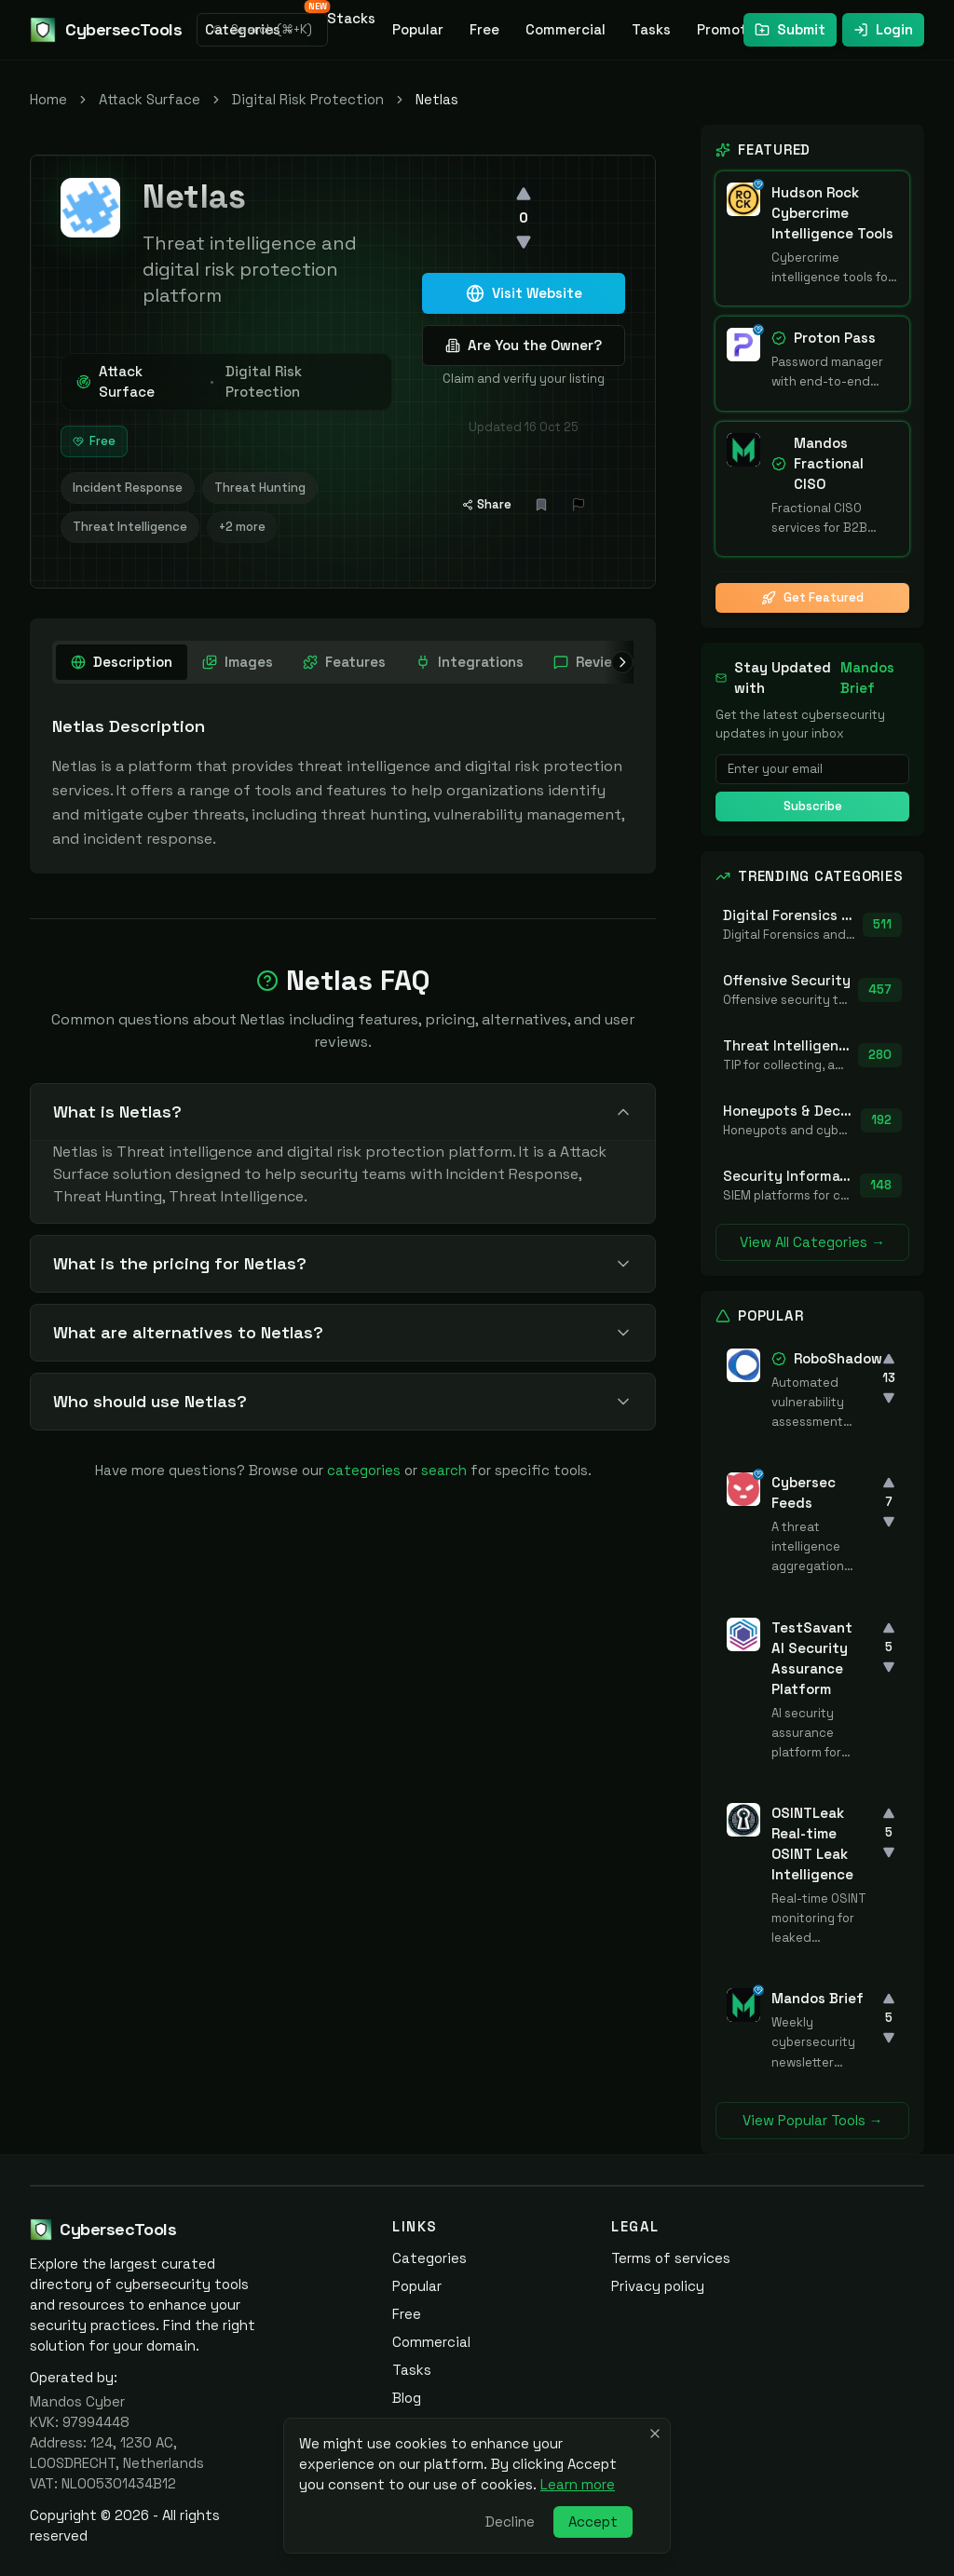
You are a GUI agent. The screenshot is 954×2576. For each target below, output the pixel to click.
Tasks (651, 29)
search (444, 1470)
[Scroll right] (619, 662)
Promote (726, 29)
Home (48, 99)
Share (486, 504)
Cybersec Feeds (803, 1492)
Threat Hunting (260, 487)
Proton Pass (835, 337)
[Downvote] (523, 242)
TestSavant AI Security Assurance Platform (811, 1658)
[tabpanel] (343, 782)
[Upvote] (523, 194)
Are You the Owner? (523, 345)
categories (364, 1470)
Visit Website (524, 293)
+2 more (242, 527)
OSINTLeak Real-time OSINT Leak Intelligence (812, 1843)
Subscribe (813, 806)
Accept (593, 2521)
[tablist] (419, 662)
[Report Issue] (578, 505)
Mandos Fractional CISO (829, 463)
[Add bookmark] (541, 505)
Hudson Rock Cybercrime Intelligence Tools (832, 212)
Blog (406, 2398)
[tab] (121, 662)
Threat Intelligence (130, 527)
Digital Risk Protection (308, 99)
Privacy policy (657, 2286)
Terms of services (670, 2258)
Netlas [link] (437, 99)
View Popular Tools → (813, 2120)
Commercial (565, 29)
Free (484, 29)
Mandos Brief (867, 677)
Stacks (346, 15)
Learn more (577, 2484)
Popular (417, 29)
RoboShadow (838, 1358)
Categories (429, 2258)
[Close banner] (654, 2433)
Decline (510, 2521)
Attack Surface (149, 99)
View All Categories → (812, 1242)
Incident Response (128, 487)
